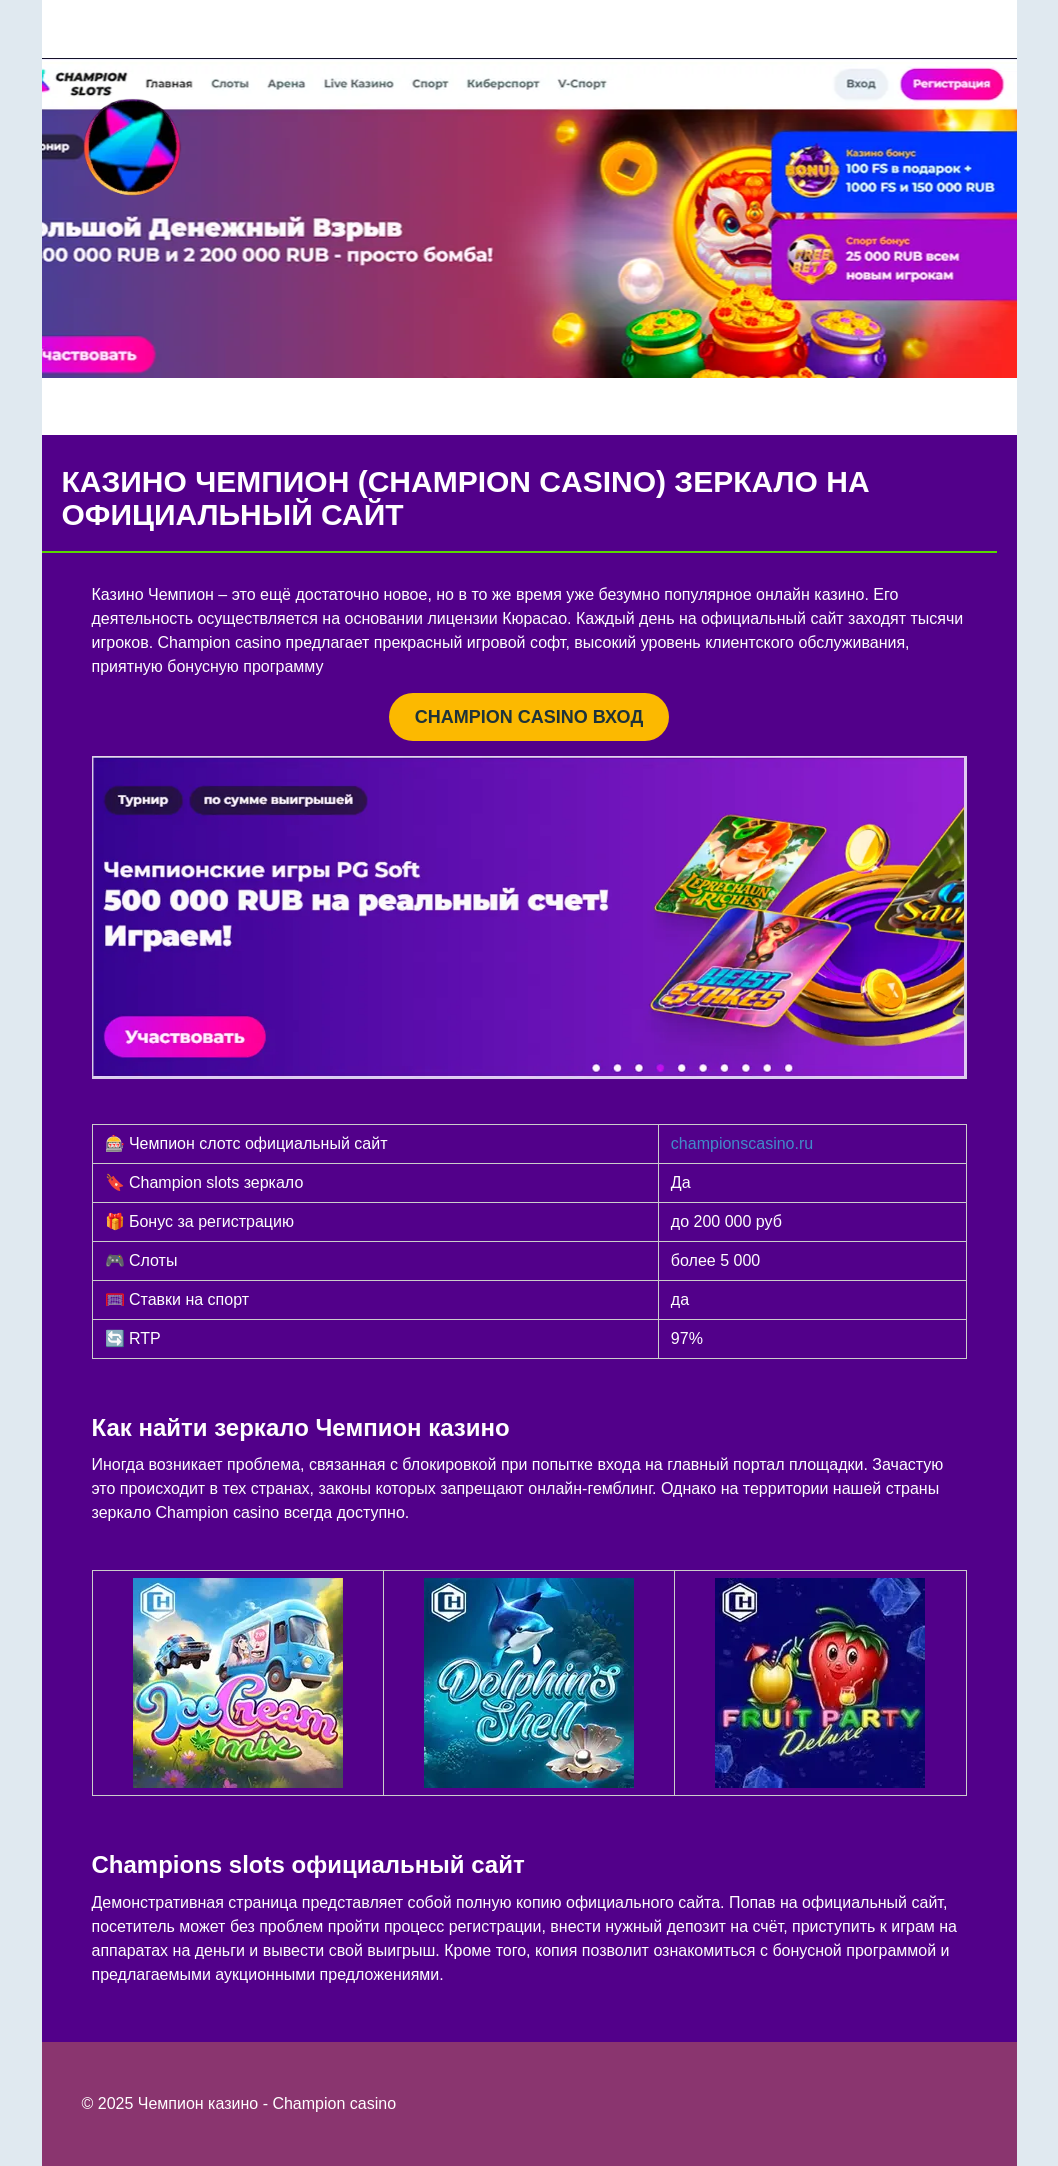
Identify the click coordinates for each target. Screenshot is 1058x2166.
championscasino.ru (742, 1143)
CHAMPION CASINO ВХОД (529, 717)
